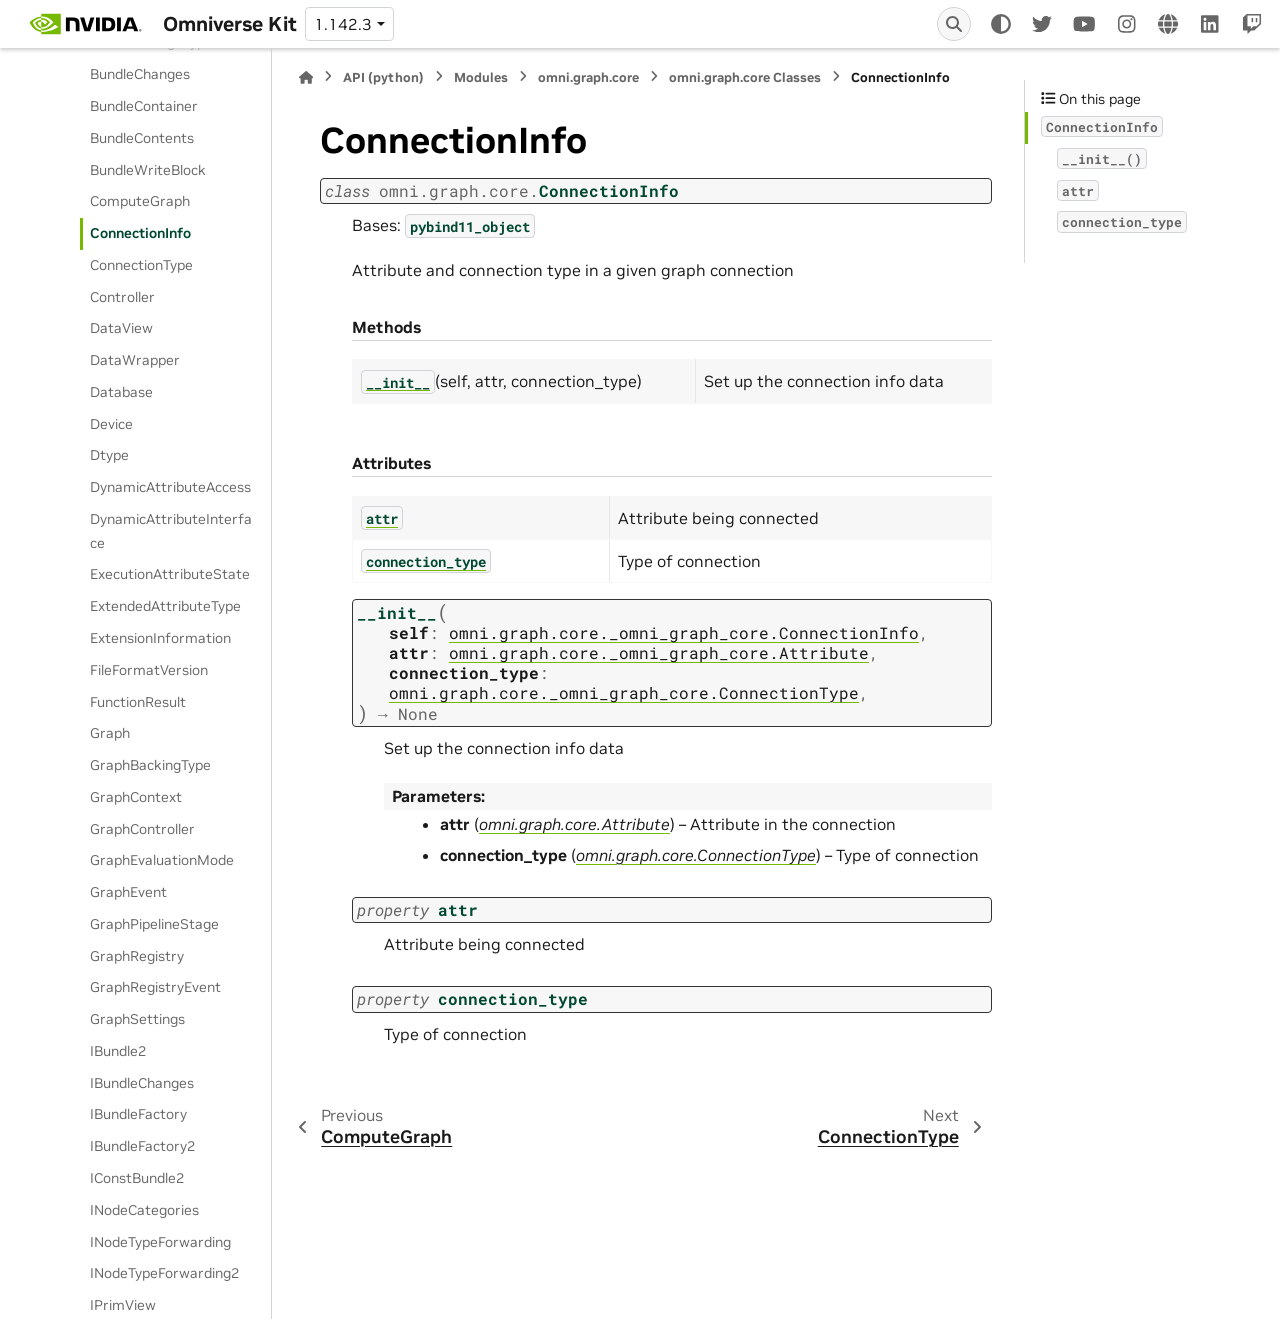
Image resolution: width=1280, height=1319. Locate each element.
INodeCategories (144, 1210)
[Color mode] (1001, 24)
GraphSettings (137, 1019)
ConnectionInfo (140, 233)
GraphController (142, 829)
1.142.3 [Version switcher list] (343, 24)
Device (111, 424)
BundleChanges (140, 74)
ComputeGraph (140, 201)
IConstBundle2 (137, 1178)
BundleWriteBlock (148, 170)
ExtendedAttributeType (165, 606)
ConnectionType (141, 265)
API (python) (383, 77)
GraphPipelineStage (154, 924)
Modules (481, 77)
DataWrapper (135, 360)
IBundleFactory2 (142, 1146)
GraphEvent (128, 892)
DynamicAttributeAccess (170, 487)
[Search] (954, 24)
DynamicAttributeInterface (171, 531)
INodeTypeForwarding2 (164, 1273)
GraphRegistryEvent (155, 987)
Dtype (109, 455)
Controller (122, 297)
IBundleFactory (138, 1114)
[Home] (306, 77)
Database (121, 392)
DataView (121, 328)
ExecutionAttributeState (170, 574)
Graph (110, 733)
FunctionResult (138, 702)
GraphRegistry (137, 956)
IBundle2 (118, 1051)
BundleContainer (144, 106)
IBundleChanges (142, 1083)
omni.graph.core (588, 77)
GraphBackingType (150, 765)
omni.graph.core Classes (745, 77)
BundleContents (142, 138)
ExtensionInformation (160, 638)
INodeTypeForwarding (160, 1242)
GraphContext (136, 797)
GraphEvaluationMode (162, 860)
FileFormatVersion (149, 670)
